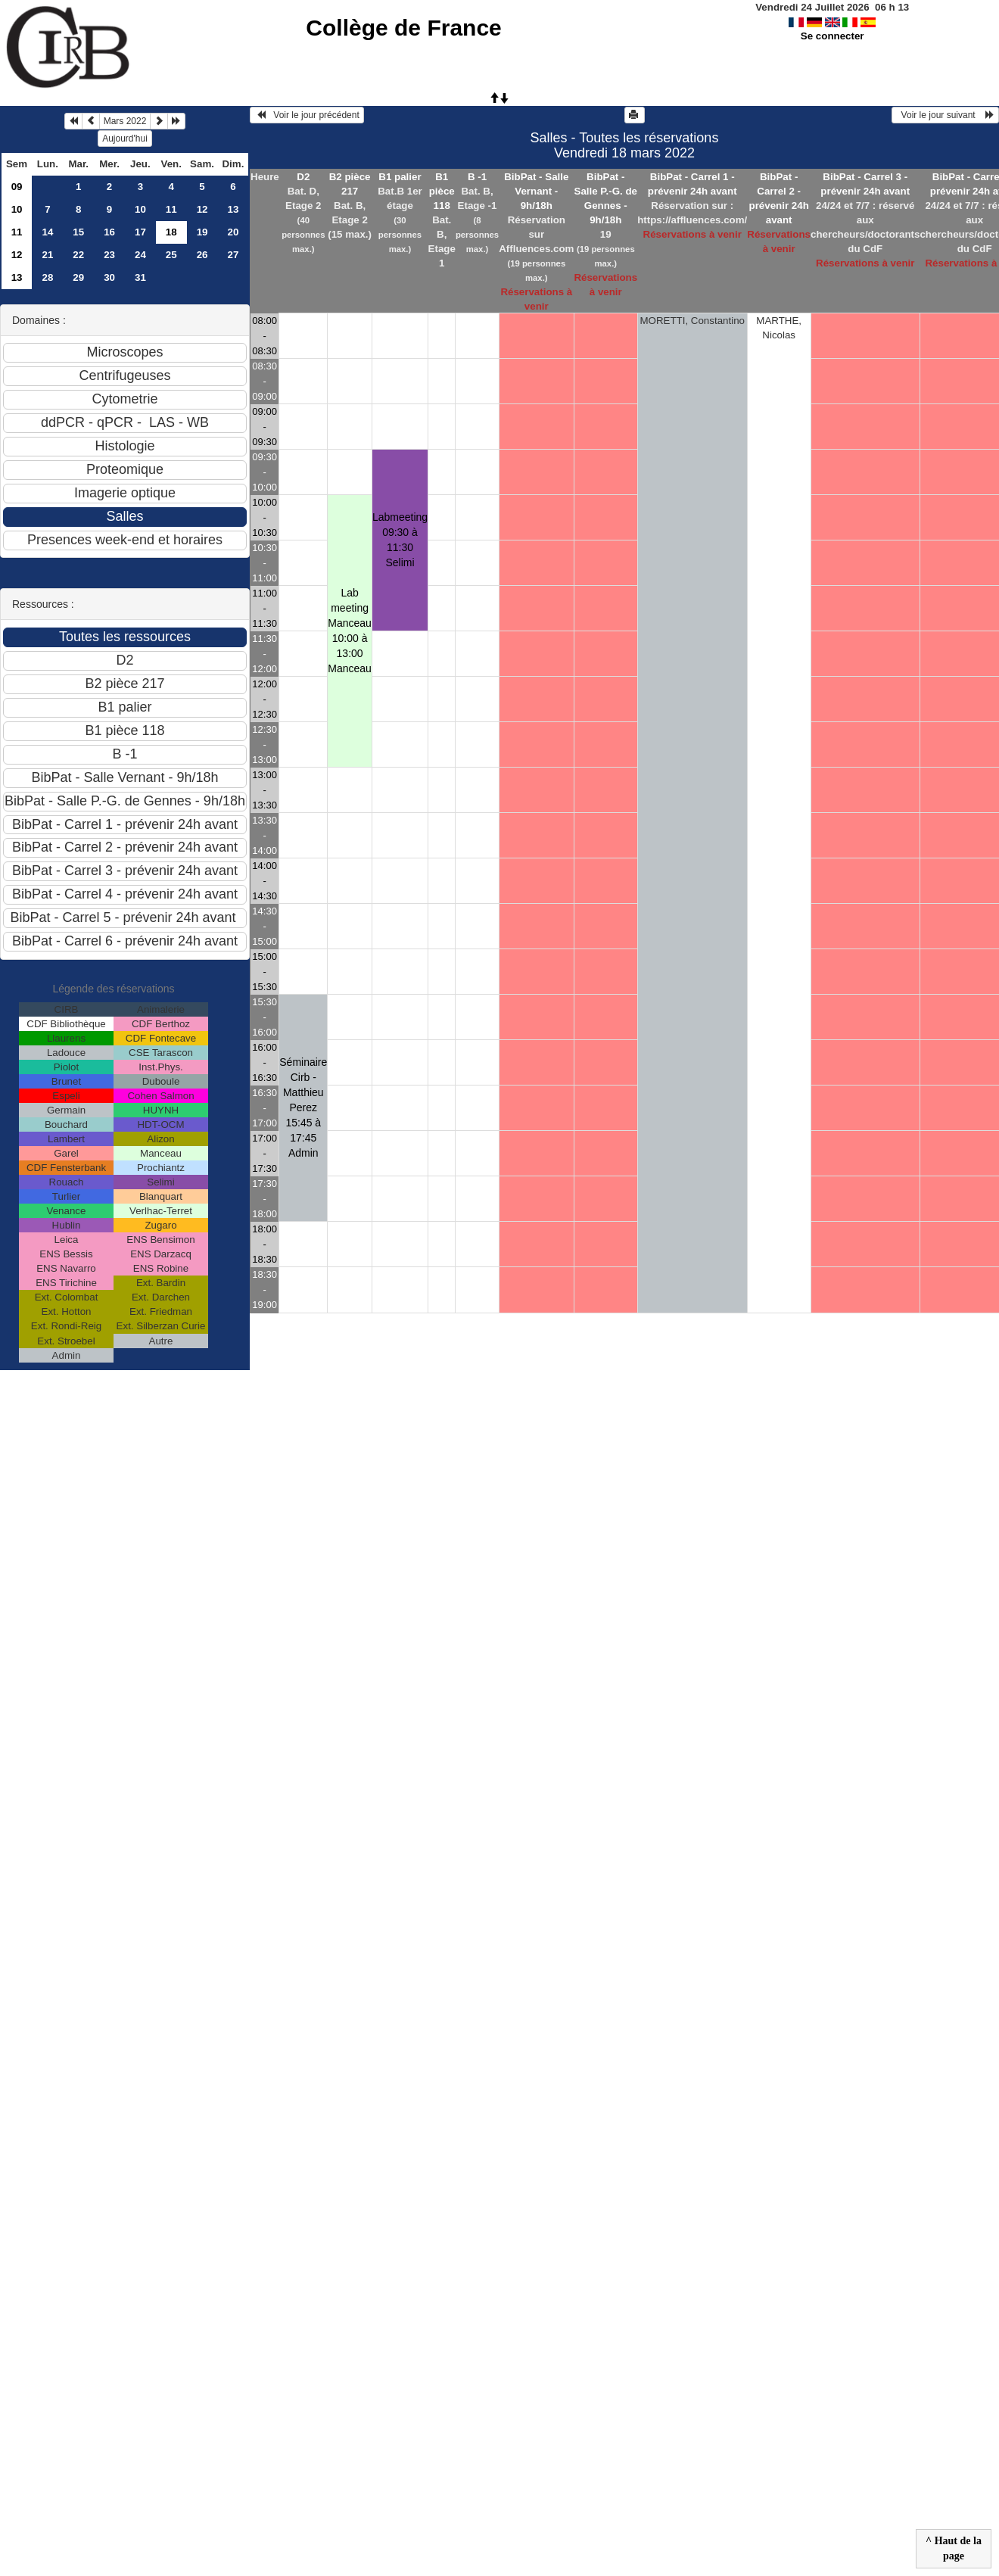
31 (140, 277)
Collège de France (403, 27)
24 (140, 254)
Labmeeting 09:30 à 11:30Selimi (400, 539)
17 (140, 232)
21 (47, 254)
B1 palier (399, 176)
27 (232, 254)
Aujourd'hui (125, 138)
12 (202, 209)
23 (109, 254)
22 (78, 254)
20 (232, 232)
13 (232, 209)
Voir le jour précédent (306, 115)
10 (17, 209)
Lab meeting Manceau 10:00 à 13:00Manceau (350, 630)
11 (171, 209)
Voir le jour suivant (945, 115)
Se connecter (832, 36)
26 (202, 254)
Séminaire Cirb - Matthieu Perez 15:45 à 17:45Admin (303, 1107)
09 (17, 186)
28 (47, 277)
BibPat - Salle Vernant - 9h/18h (536, 191)
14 (47, 232)
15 (78, 232)
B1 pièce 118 (442, 191)
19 (202, 232)
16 (109, 232)
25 (171, 254)
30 (109, 277)
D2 (303, 176)
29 (78, 277)
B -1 (477, 176)
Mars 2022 (125, 121)
